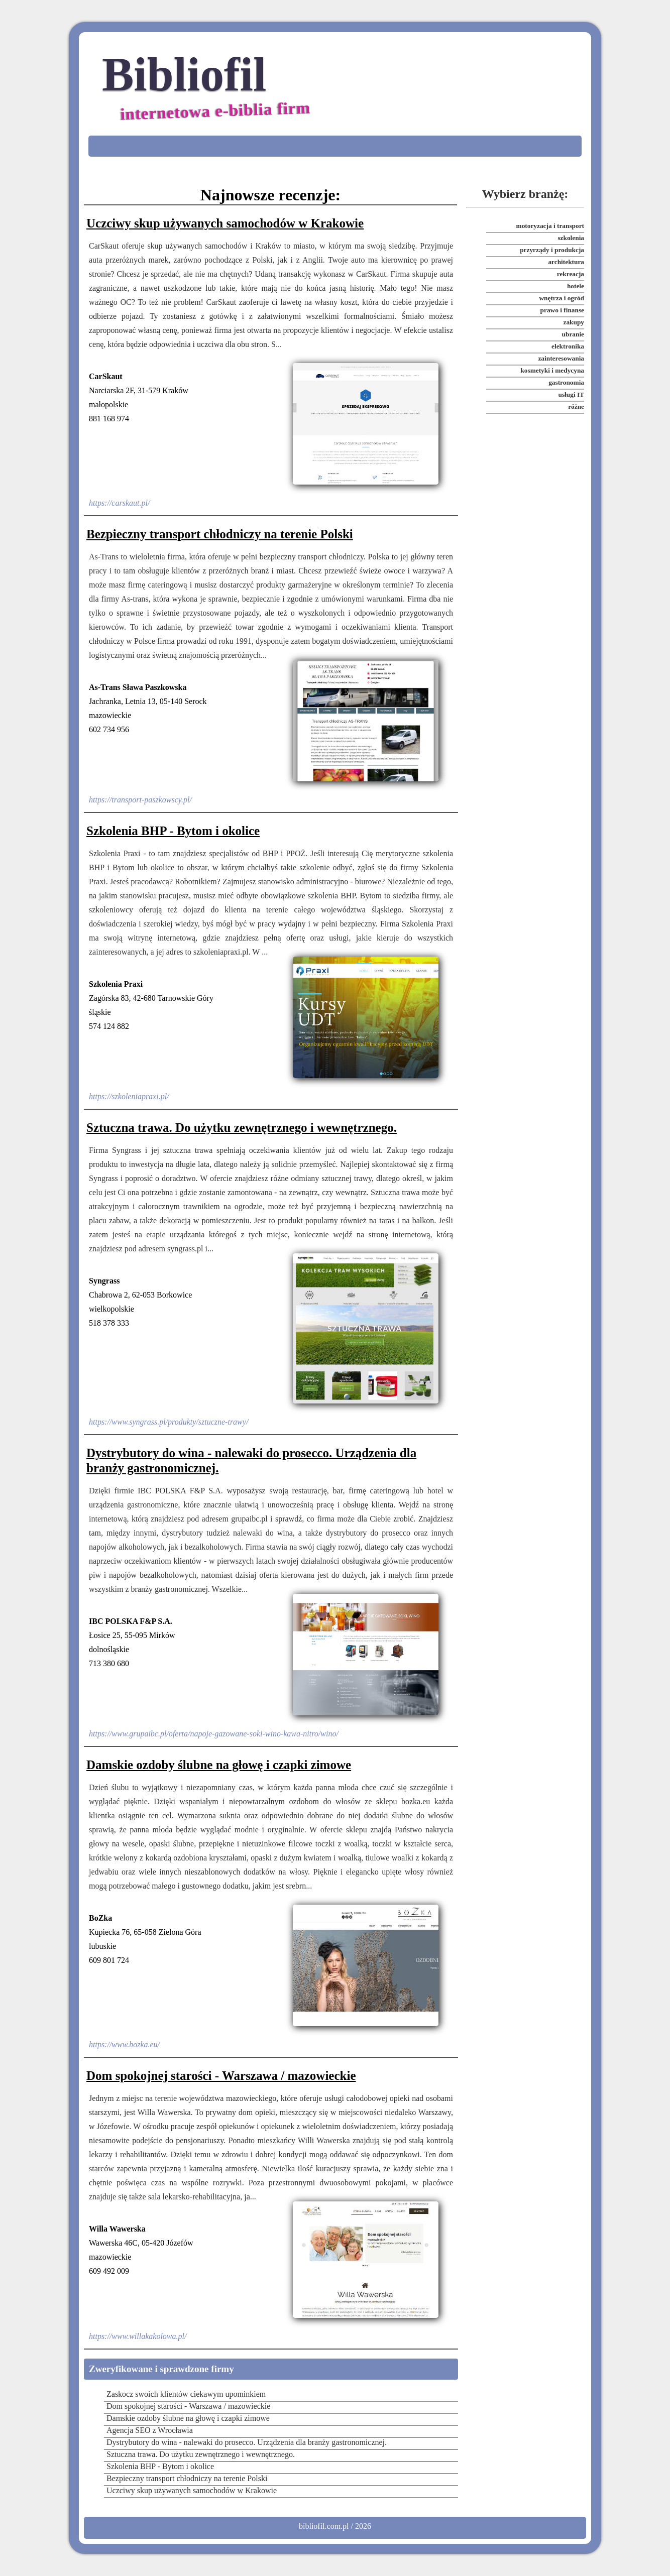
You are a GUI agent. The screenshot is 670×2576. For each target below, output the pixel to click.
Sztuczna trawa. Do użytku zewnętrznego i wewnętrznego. (241, 1127)
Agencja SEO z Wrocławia (149, 2430)
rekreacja (570, 274)
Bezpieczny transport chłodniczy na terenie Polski (219, 534)
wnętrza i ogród (561, 298)
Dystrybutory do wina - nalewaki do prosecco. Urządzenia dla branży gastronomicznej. (251, 1460)
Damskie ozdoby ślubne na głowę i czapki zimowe (218, 1765)
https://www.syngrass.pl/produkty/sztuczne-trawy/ (168, 1422)
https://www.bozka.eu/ (124, 2044)
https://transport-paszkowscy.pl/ (140, 799)
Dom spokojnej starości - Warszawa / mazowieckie (221, 2075)
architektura (566, 262)
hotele (575, 286)
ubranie (573, 334)
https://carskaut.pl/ (119, 503)
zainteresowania (561, 358)
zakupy (574, 322)
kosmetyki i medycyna (552, 370)
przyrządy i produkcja (552, 250)
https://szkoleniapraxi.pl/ (129, 1096)
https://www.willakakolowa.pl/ (137, 2336)
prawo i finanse (562, 310)
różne (576, 406)
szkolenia (570, 238)
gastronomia (566, 382)
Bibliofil (206, 89)
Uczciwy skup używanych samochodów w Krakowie (225, 223)
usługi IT (572, 394)
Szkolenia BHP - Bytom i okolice (173, 831)
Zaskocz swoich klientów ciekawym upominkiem (186, 2394)
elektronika (567, 346)
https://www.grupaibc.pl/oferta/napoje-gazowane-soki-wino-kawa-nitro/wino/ (214, 1733)
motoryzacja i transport (550, 225)
